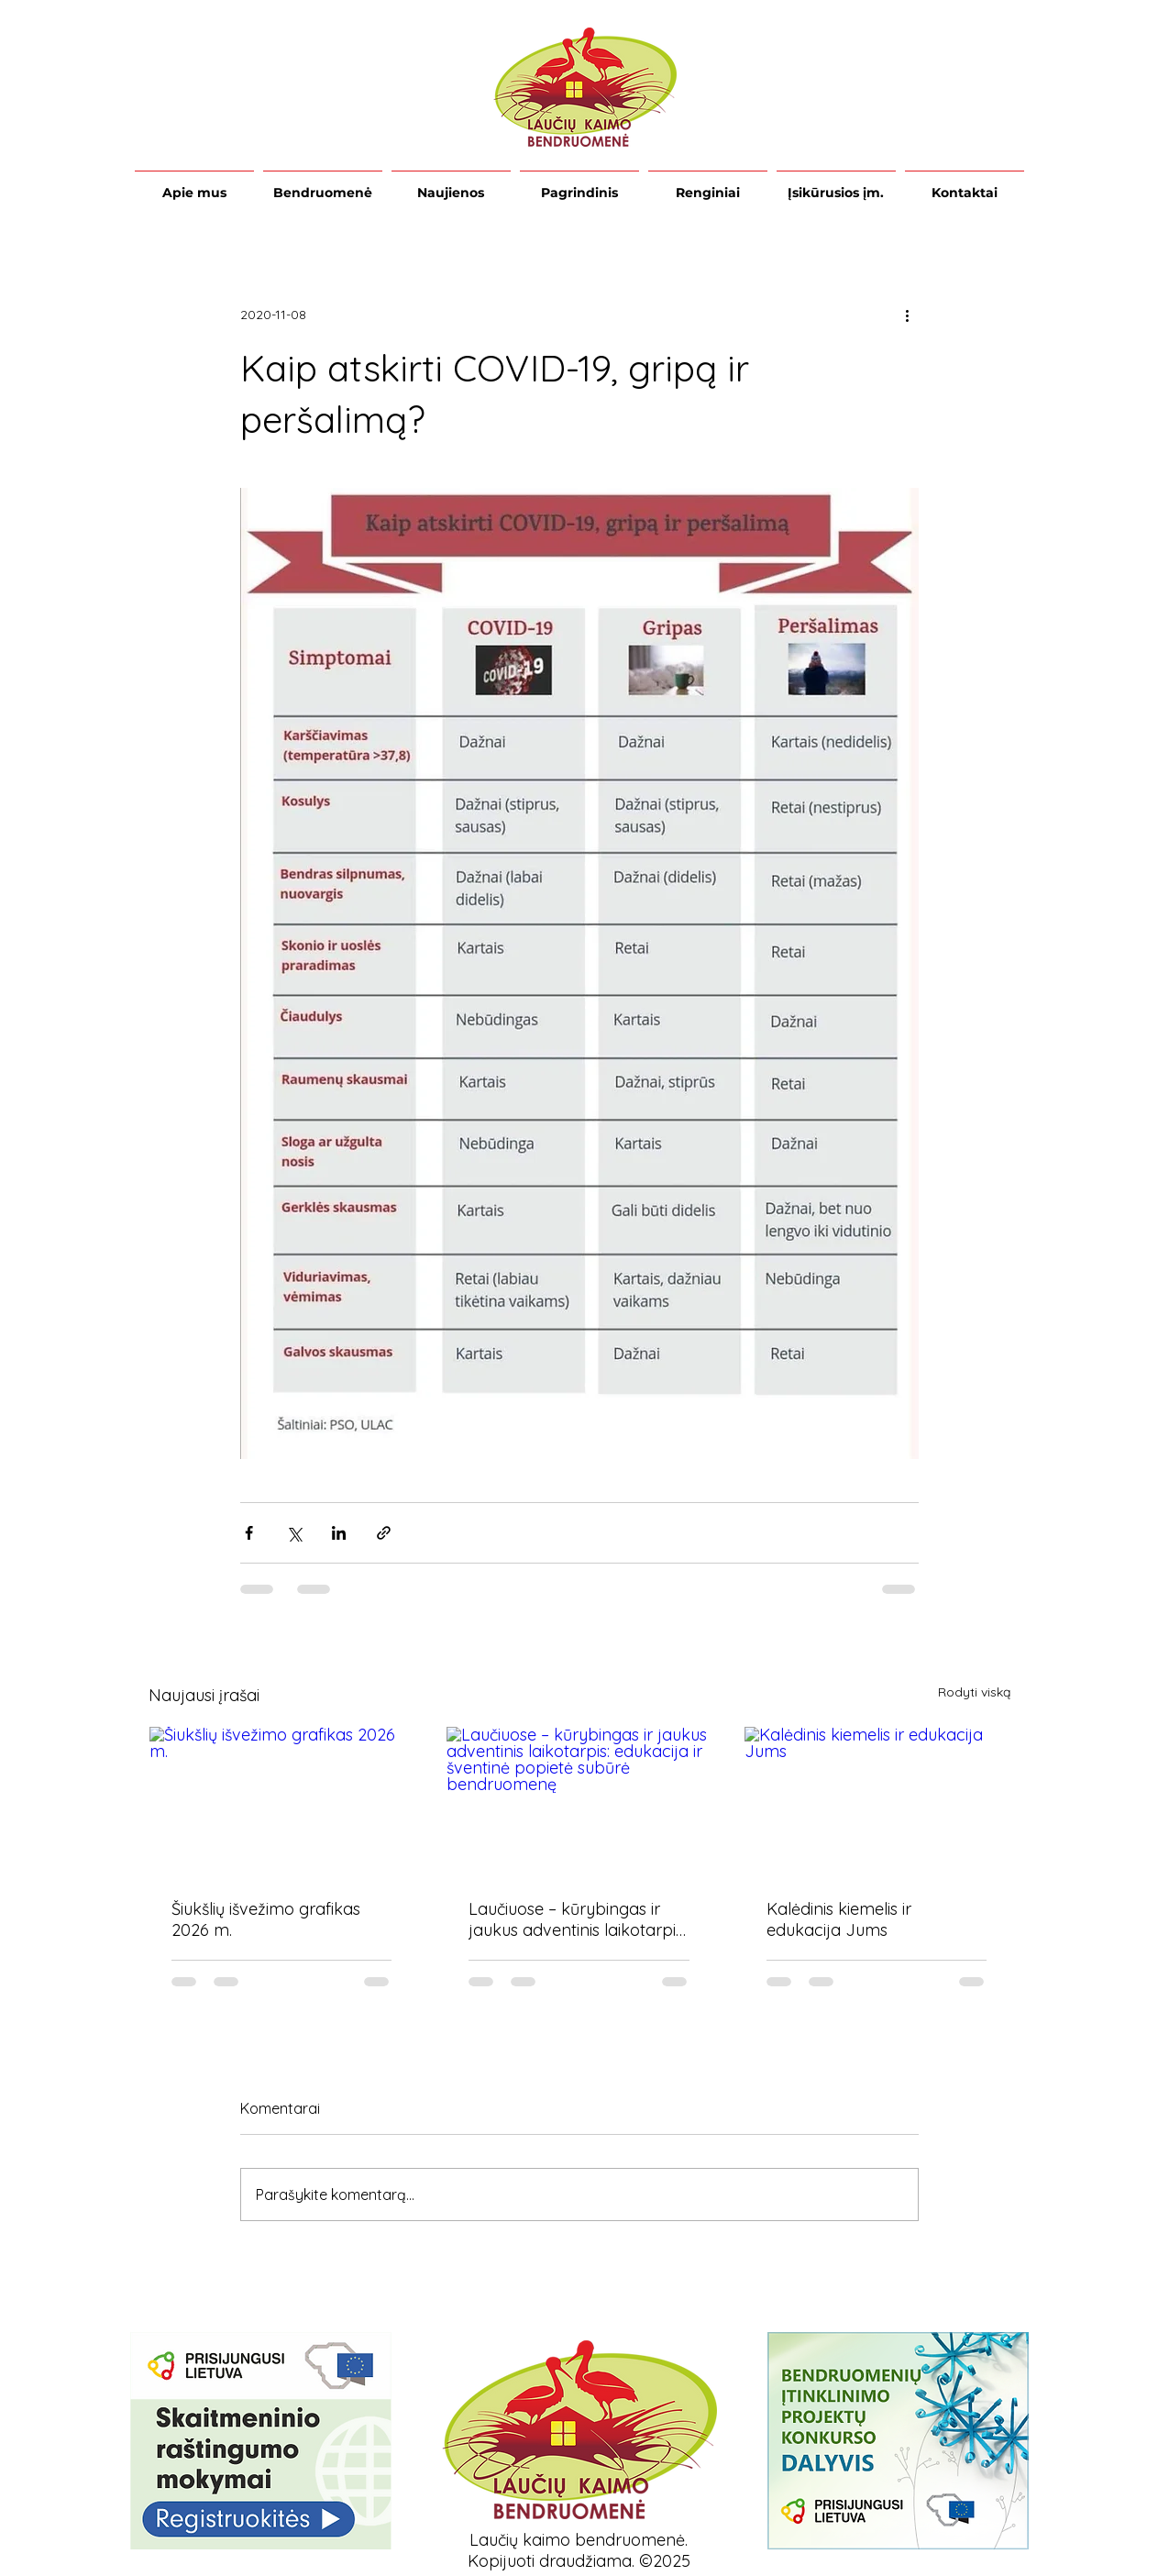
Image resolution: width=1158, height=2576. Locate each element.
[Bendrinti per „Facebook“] (249, 1533)
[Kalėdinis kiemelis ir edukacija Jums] (876, 1801)
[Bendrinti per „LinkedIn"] (338, 1533)
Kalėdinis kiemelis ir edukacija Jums (838, 1919)
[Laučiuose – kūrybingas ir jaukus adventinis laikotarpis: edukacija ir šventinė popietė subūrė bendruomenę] (579, 1801)
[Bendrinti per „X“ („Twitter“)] (294, 1533)
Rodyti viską (974, 1692)
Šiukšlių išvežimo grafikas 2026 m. (265, 1919)
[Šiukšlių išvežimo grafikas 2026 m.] (281, 1801)
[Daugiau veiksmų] (908, 315)
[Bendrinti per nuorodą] (383, 1533)
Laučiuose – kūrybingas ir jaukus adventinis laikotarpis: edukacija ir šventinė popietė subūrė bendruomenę (578, 1919)
